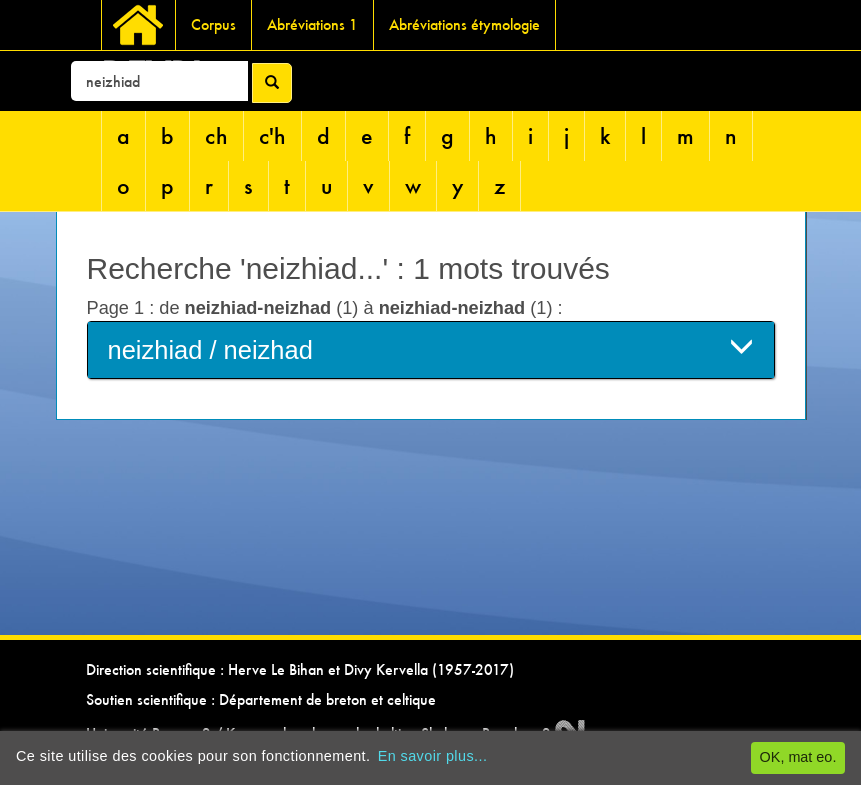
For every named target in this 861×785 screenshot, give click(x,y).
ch (216, 135)
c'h (272, 135)
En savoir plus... (433, 756)
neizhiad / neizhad (431, 348)
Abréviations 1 (312, 24)
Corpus (213, 24)
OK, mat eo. (798, 757)
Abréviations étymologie (464, 24)
